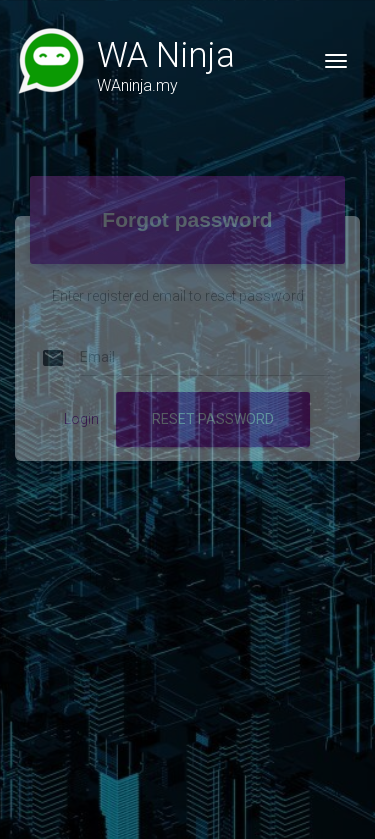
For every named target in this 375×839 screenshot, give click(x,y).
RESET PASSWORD (213, 402)
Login (81, 402)
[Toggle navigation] (336, 61)
